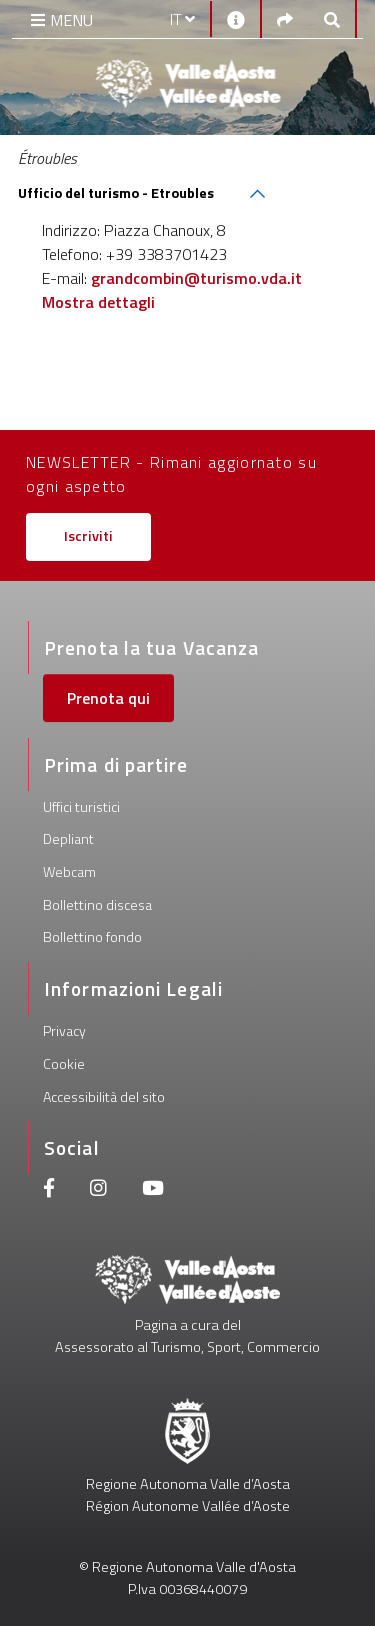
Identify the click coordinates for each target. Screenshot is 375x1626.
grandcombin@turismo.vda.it (196, 278)
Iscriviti (88, 536)
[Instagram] (98, 1190)
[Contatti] (236, 18)
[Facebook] (49, 1190)
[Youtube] (153, 1190)
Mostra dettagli (98, 302)
